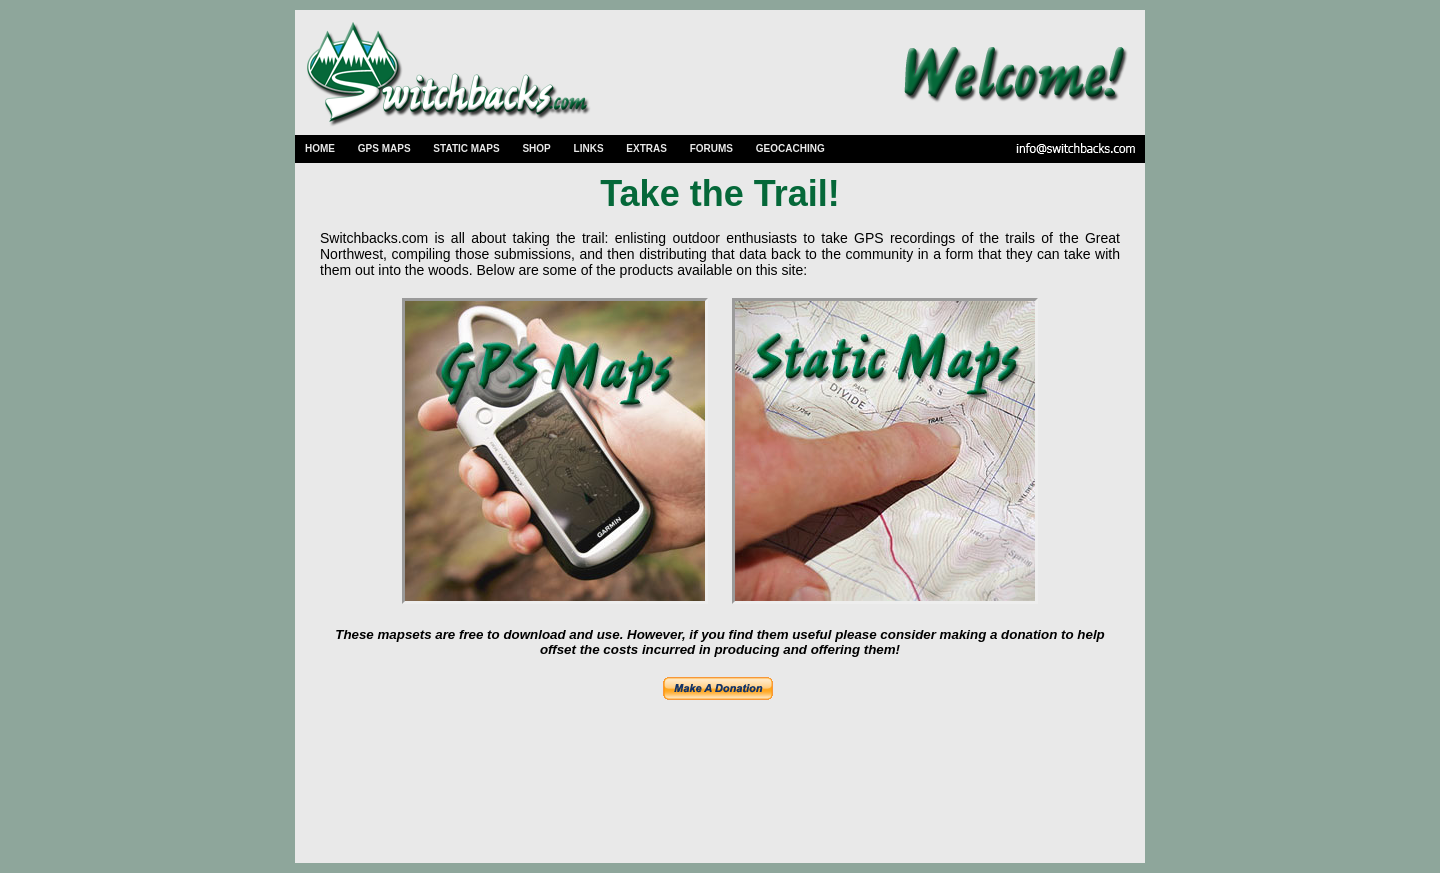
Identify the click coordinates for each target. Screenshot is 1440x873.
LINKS (589, 148)
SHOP (536, 148)
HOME (320, 148)
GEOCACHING (790, 148)
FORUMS (711, 148)
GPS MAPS (384, 148)
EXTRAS (646, 148)
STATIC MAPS (466, 148)
